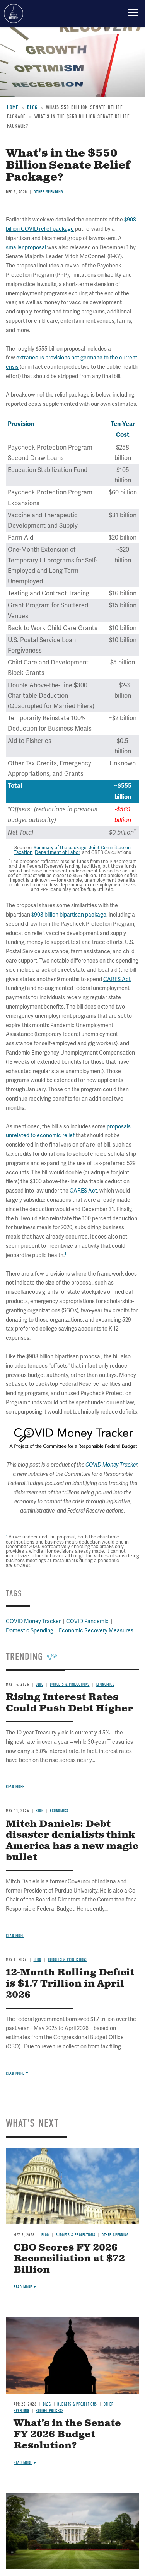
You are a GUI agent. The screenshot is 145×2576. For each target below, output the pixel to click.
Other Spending (115, 2234)
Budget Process (49, 2410)
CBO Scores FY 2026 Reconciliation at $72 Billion (69, 2259)
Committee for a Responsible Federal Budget (13, 13)
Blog (39, 1810)
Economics (59, 1810)
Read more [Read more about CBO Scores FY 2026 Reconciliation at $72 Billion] (23, 2287)
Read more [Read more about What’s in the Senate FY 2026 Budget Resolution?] (23, 2462)
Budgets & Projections (68, 1959)
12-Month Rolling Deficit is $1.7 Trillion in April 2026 (70, 1983)
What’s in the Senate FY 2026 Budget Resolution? (67, 2434)
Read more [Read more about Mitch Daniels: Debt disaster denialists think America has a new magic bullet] (15, 1935)
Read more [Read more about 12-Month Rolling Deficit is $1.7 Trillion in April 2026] (15, 2073)
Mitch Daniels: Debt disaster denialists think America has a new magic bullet (72, 1841)
